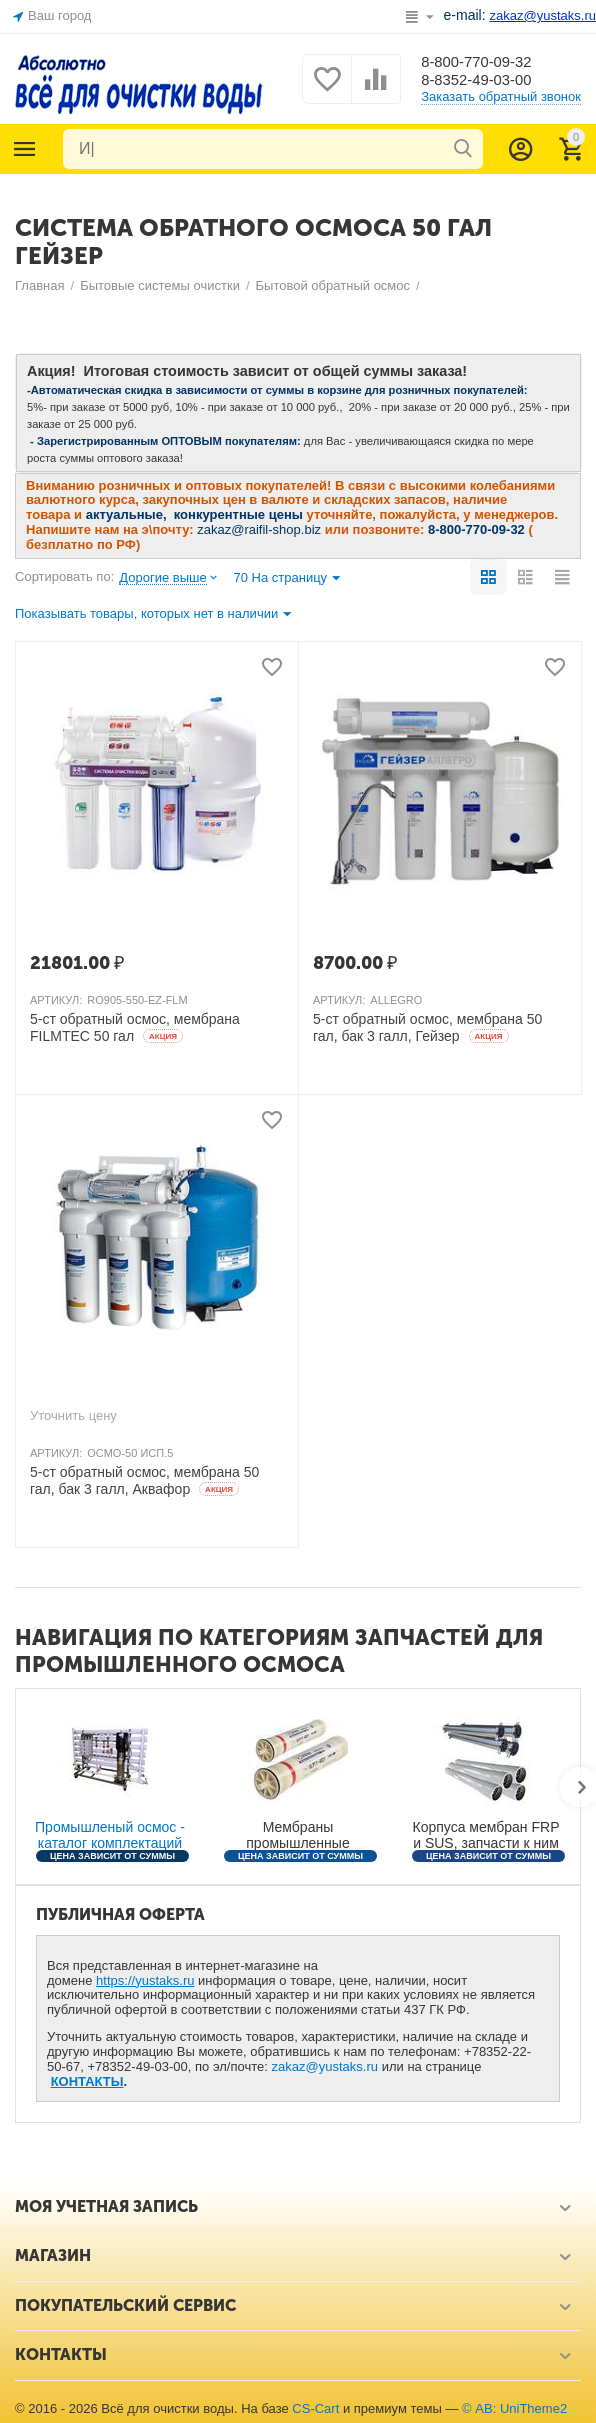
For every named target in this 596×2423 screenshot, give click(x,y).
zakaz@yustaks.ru (325, 2066)
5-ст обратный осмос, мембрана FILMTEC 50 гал (135, 1027)
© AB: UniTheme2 (514, 2408)
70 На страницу (286, 579)
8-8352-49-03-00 (480, 80)
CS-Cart (315, 2408)
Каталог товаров (25, 149)
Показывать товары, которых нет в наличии (153, 615)
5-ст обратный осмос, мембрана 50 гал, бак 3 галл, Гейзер (427, 1027)
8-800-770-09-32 (480, 60)
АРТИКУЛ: (56, 1000)
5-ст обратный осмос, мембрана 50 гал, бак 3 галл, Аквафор (144, 1480)
